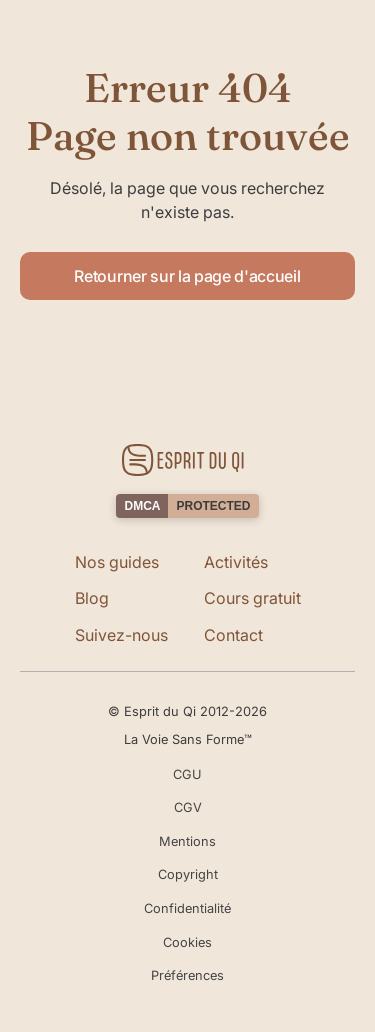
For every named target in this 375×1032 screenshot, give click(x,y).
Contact (233, 635)
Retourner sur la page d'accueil (187, 276)
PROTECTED (213, 506)
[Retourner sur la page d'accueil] (187, 460)
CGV (188, 807)
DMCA (142, 506)
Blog (92, 598)
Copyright (188, 874)
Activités (236, 562)
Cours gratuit (252, 598)
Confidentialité (187, 908)
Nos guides (117, 562)
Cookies (187, 942)
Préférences (187, 975)
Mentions (187, 841)
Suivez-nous (121, 635)
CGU (187, 774)
